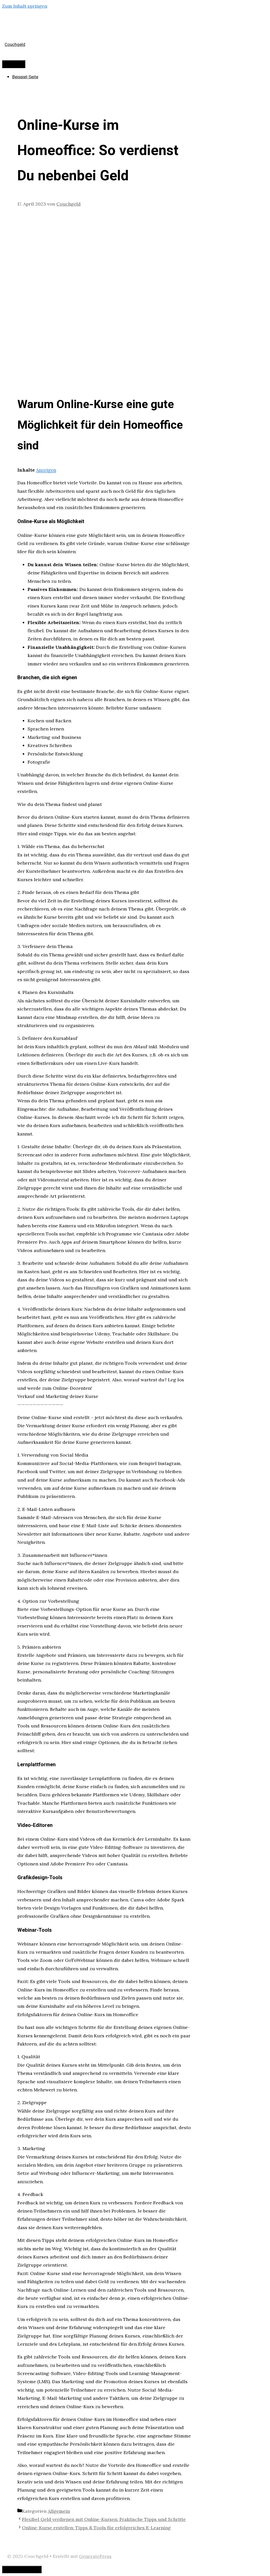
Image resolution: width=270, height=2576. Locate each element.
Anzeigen (46, 470)
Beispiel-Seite (25, 77)
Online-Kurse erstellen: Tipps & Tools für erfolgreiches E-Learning (96, 2528)
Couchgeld (15, 44)
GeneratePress (95, 2556)
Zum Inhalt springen (24, 6)
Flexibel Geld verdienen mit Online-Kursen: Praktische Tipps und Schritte (104, 2519)
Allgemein (59, 2511)
